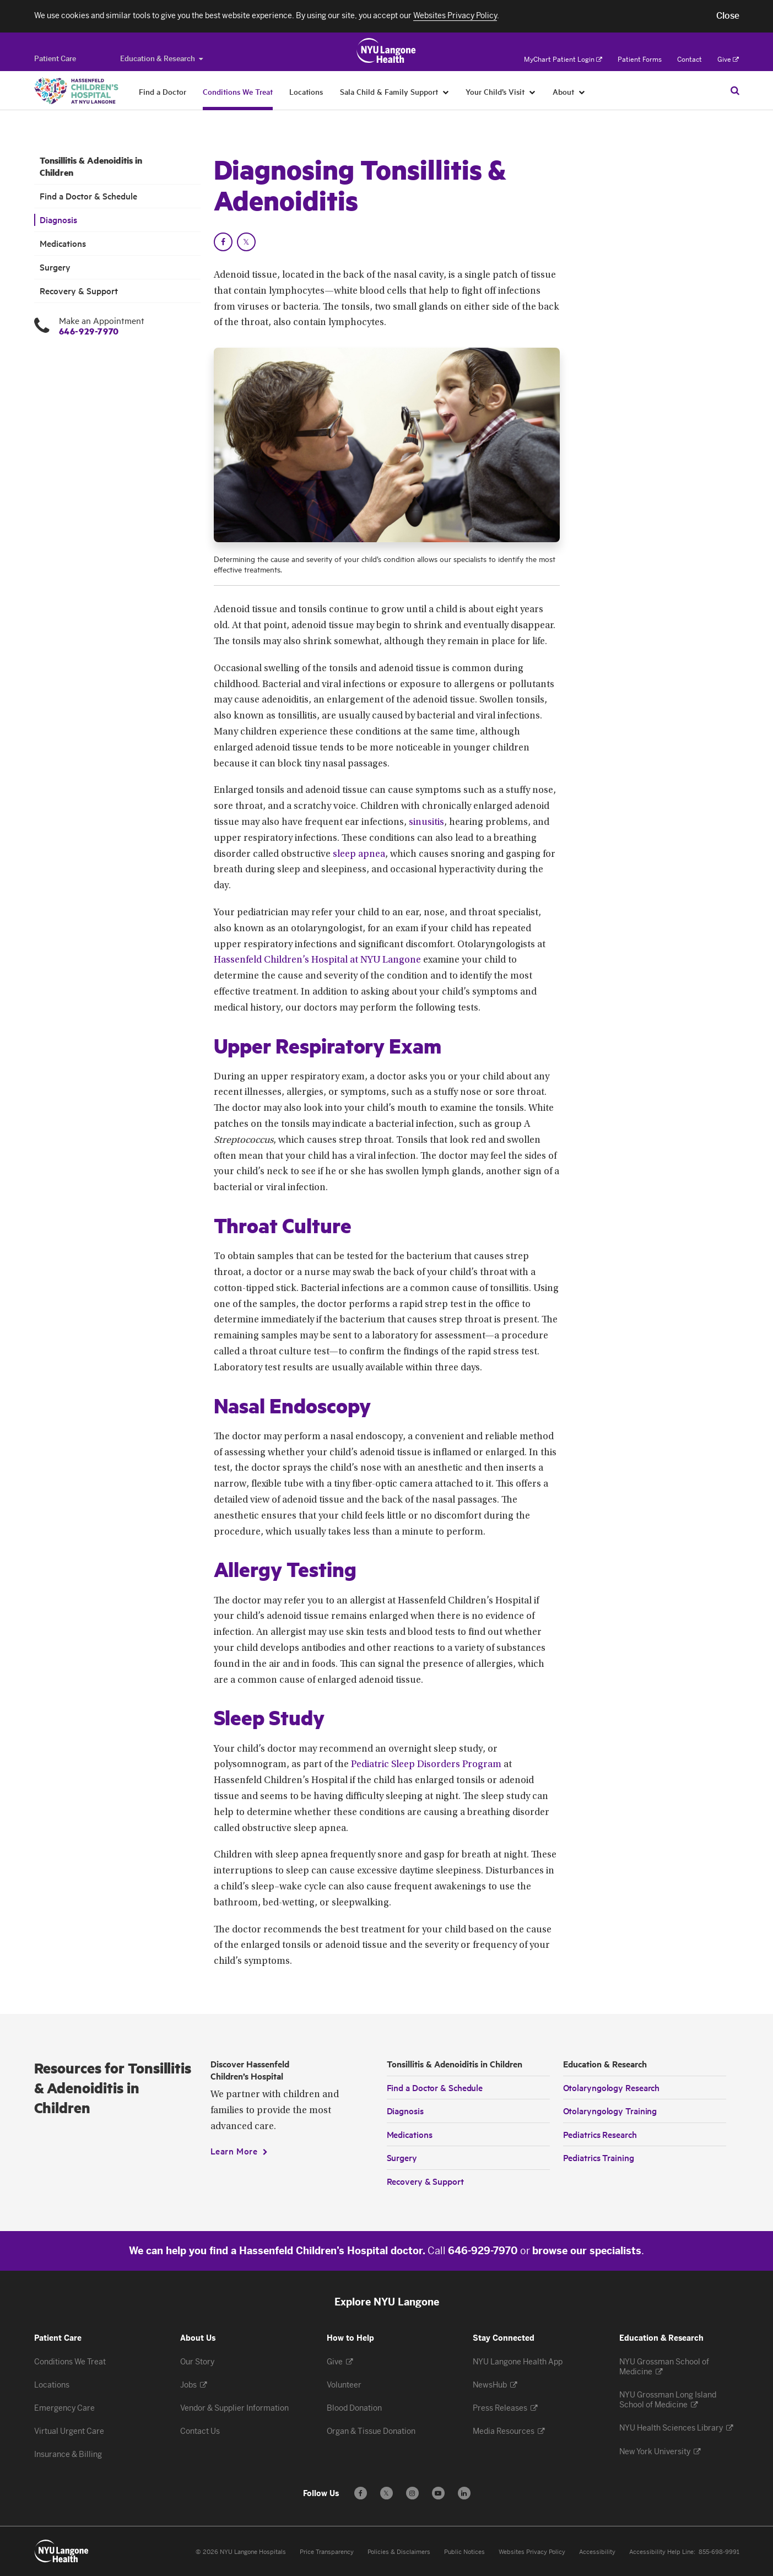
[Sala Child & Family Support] (446, 91)
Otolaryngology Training (610, 2110)
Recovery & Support (425, 2181)
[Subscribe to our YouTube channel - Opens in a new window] (438, 2493)
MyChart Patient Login (563, 59)
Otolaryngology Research (611, 2087)
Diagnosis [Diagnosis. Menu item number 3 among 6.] (58, 219)
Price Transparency (327, 2552)
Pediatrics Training (598, 2157)
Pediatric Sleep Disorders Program (426, 1765)
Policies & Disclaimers (398, 2552)
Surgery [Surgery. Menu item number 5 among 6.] (55, 267)
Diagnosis (405, 2110)
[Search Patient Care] (735, 90)
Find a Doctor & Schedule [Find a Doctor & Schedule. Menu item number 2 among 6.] (88, 196)
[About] (582, 91)
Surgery (402, 2157)
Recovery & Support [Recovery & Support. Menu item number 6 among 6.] (79, 290)
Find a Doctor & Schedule (435, 2087)
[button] (727, 16)
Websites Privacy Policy (532, 2552)
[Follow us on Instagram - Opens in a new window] (412, 2493)
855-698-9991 (719, 2552)
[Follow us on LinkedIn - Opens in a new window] (464, 2493)
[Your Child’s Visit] (532, 91)
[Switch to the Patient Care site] (55, 58)
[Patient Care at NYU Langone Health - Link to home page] (386, 50)
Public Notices (464, 2552)
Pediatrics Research (600, 2134)
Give (728, 59)
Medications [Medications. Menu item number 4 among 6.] (63, 243)
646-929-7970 (89, 331)
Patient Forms (640, 59)
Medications (410, 2134)
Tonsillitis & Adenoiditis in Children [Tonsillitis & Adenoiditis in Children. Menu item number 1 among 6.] (91, 166)
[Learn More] (239, 2151)
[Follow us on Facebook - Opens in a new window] (360, 2493)
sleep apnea (359, 855)
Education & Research (161, 59)
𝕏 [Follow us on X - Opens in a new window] (386, 2494)
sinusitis (426, 823)
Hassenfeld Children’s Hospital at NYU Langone (317, 960)
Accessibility (597, 2552)
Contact (689, 59)
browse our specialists (586, 2251)
